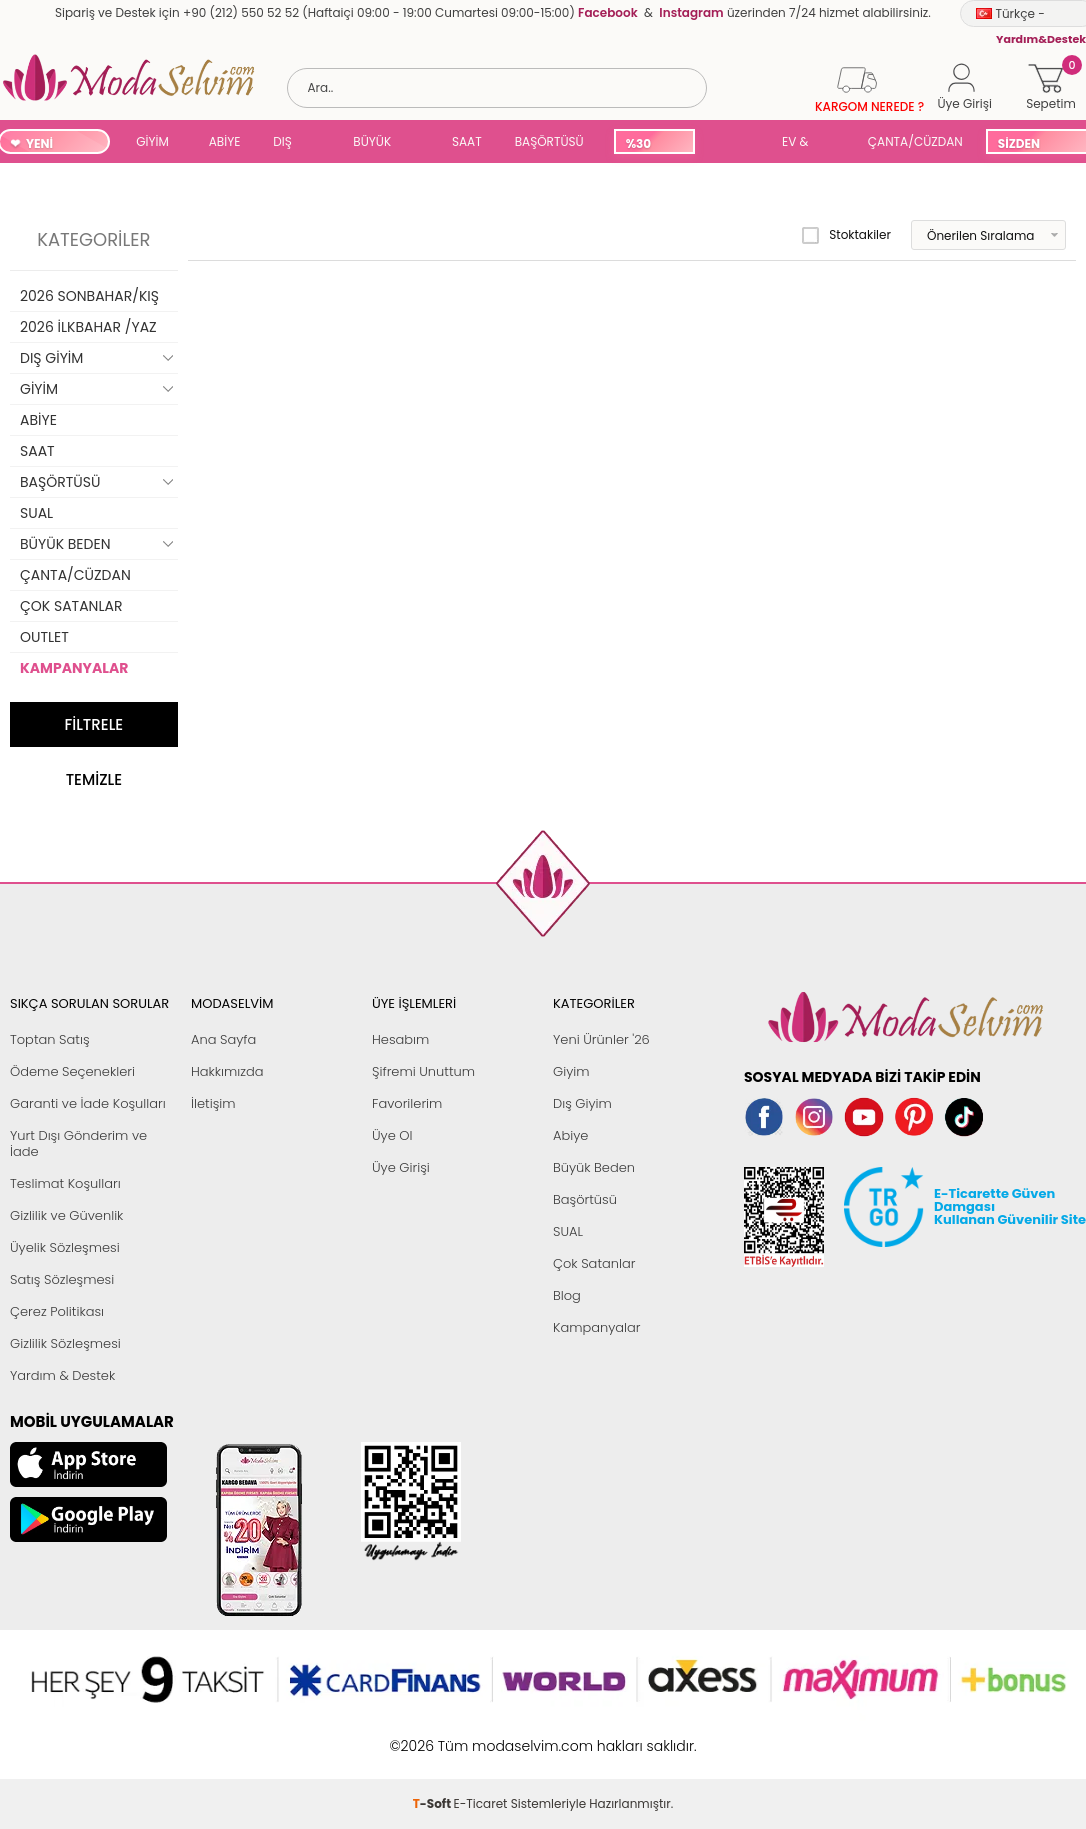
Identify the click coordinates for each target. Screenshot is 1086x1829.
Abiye (570, 1135)
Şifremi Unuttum (423, 1071)
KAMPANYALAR (74, 668)
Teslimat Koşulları (65, 1183)
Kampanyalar (597, 1327)
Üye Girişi (401, 1167)
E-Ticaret (481, 1735)
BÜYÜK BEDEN (372, 143)
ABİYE (225, 141)
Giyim (571, 1071)
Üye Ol (392, 1135)
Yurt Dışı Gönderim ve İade (78, 1143)
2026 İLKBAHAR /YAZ (88, 327)
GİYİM (152, 141)
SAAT (467, 141)
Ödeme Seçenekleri (72, 1071)
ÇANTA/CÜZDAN (915, 141)
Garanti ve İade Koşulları (88, 1103)
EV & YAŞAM (802, 143)
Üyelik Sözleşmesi (65, 1247)
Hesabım (400, 1039)
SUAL (735, 143)
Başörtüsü (585, 1199)
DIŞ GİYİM (289, 143)
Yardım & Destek (62, 1375)
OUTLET (44, 637)
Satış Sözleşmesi (62, 1279)
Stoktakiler (846, 235)
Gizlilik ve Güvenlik (66, 1215)
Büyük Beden (594, 1167)
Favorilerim (407, 1103)
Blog (567, 1295)
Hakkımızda (227, 1071)
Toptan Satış (50, 1039)
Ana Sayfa (223, 1039)
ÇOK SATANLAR (71, 606)
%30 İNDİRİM (649, 144)
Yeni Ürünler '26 (601, 1039)
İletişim (213, 1103)
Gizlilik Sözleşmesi (65, 1343)
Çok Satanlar (594, 1263)
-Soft (433, 1735)
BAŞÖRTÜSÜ (549, 141)
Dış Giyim (582, 1103)
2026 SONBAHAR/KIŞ (89, 296)
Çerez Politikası (57, 1311)
